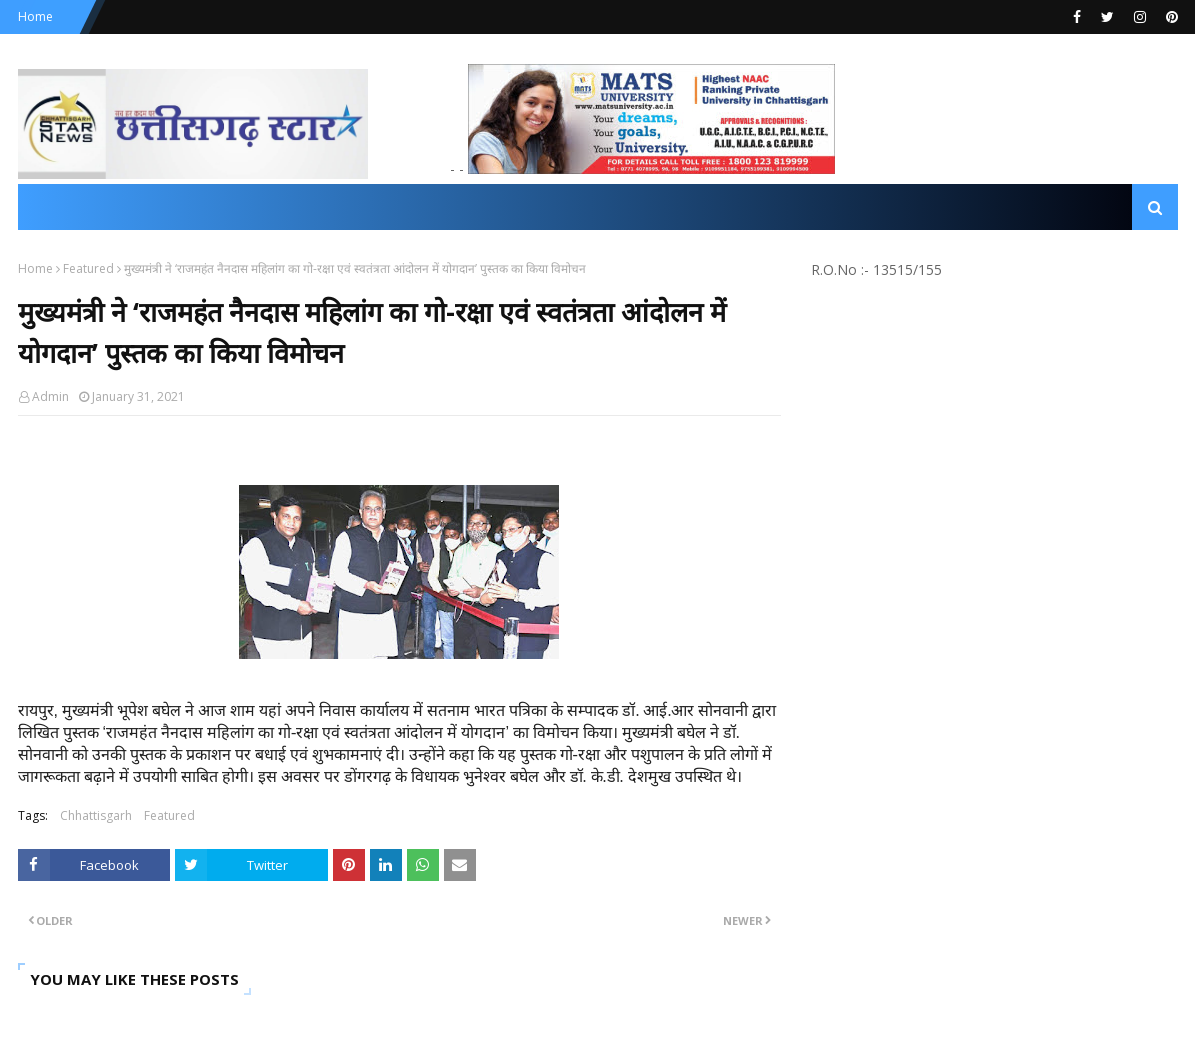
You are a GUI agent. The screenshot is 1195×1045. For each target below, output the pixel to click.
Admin (50, 396)
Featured (88, 268)
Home (35, 16)
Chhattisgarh (96, 815)
